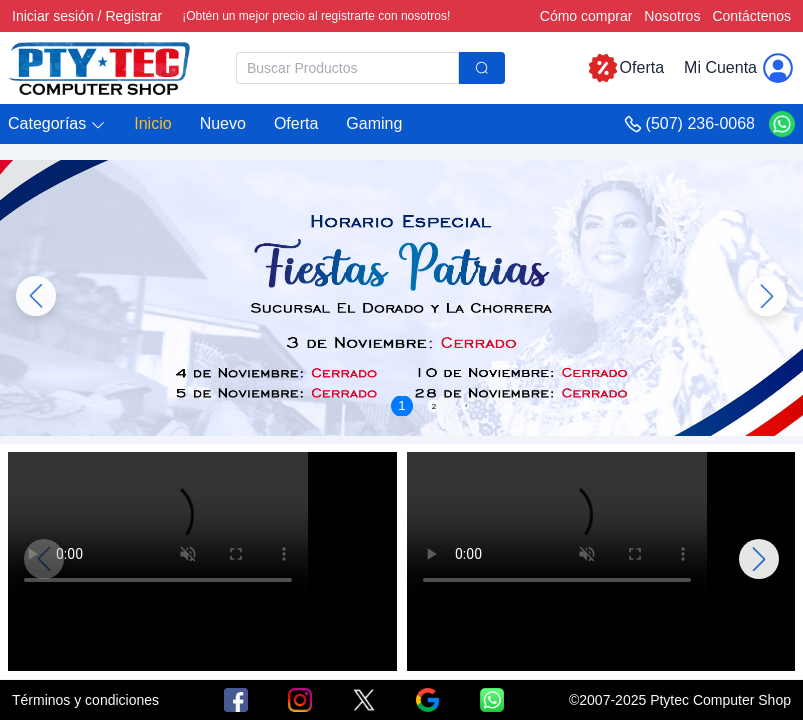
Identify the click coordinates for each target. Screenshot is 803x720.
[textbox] (347, 68)
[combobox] (370, 68)
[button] (57, 124)
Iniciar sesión (53, 16)
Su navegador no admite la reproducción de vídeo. (158, 527)
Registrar (133, 16)
